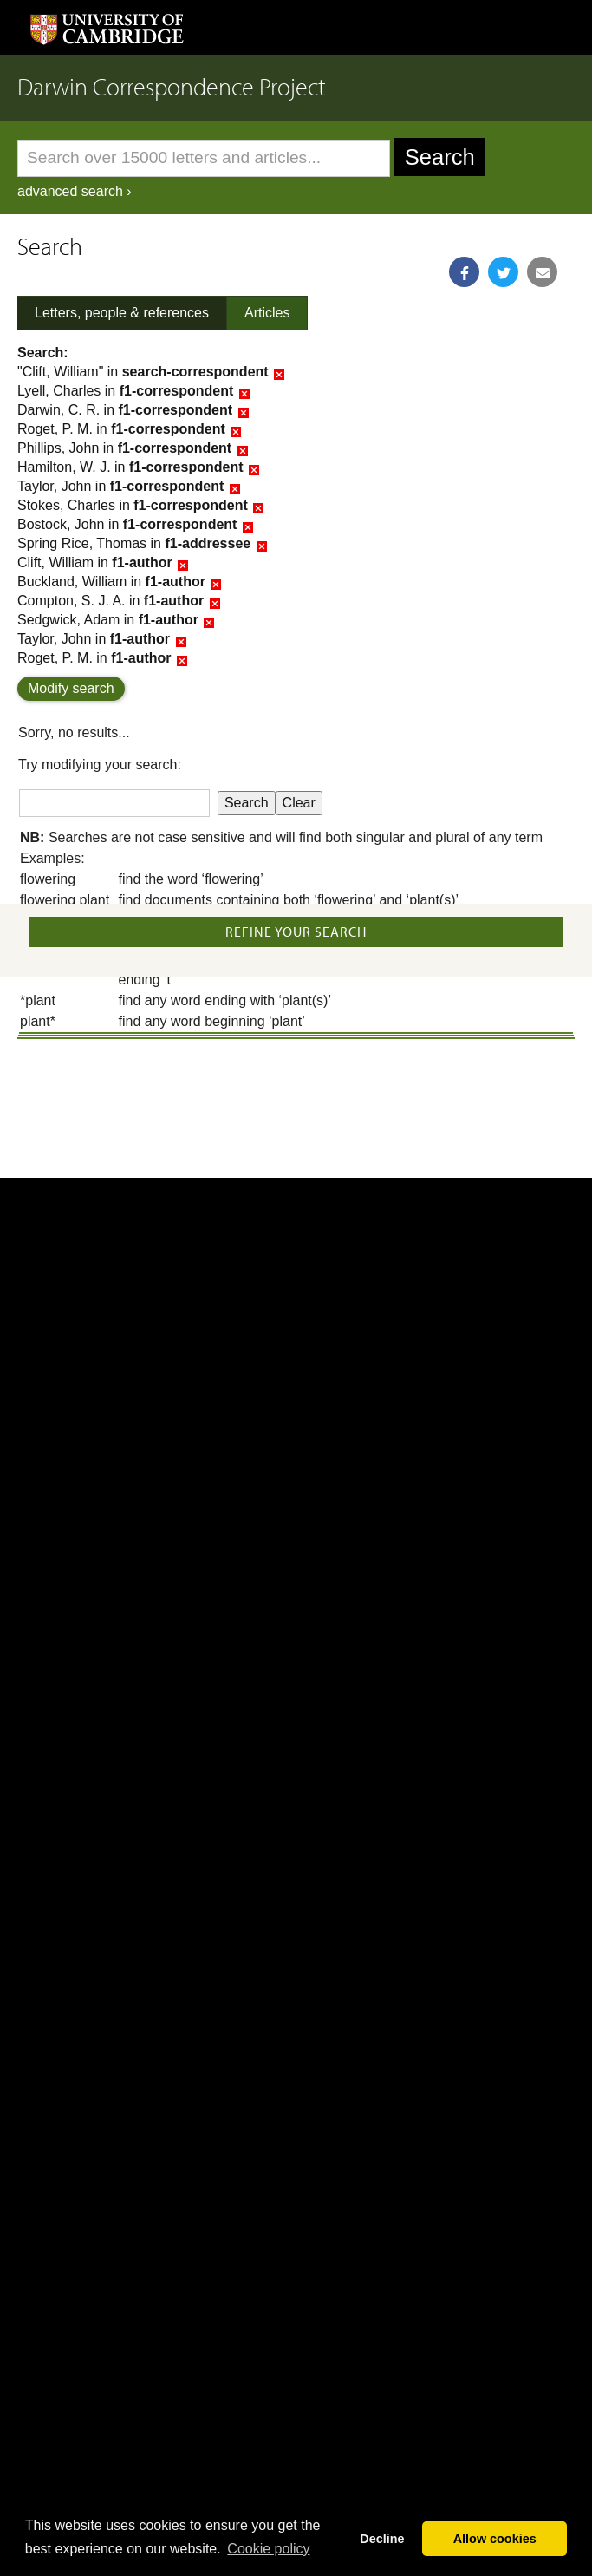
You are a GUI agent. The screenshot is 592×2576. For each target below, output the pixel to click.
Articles (266, 312)
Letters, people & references (122, 312)
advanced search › (74, 191)
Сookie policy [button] (268, 2548)
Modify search (71, 688)
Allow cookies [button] (495, 2539)
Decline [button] (382, 2539)
